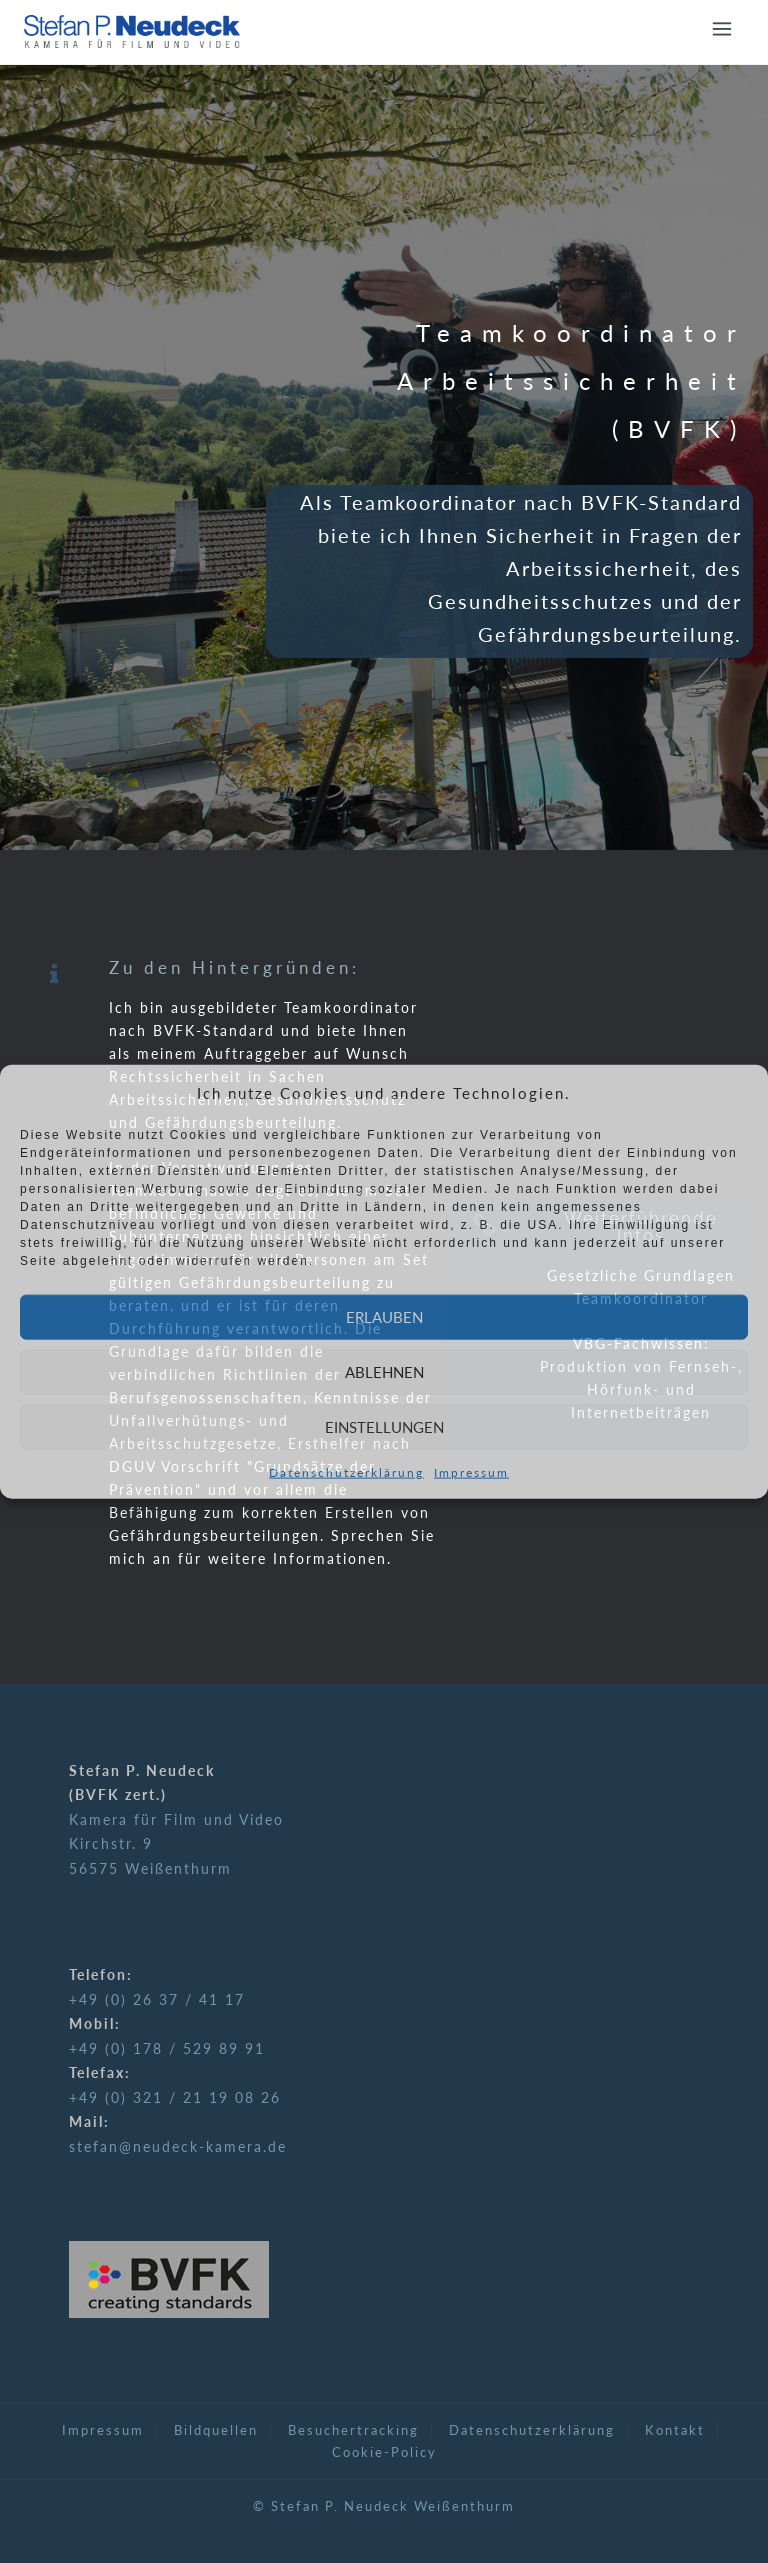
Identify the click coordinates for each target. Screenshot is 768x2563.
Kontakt (675, 2430)
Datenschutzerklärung (346, 1471)
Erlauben (384, 1317)
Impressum (471, 1471)
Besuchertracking (353, 2430)
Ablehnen (384, 1372)
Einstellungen (384, 1427)
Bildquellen (216, 2430)
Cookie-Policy (384, 2452)
